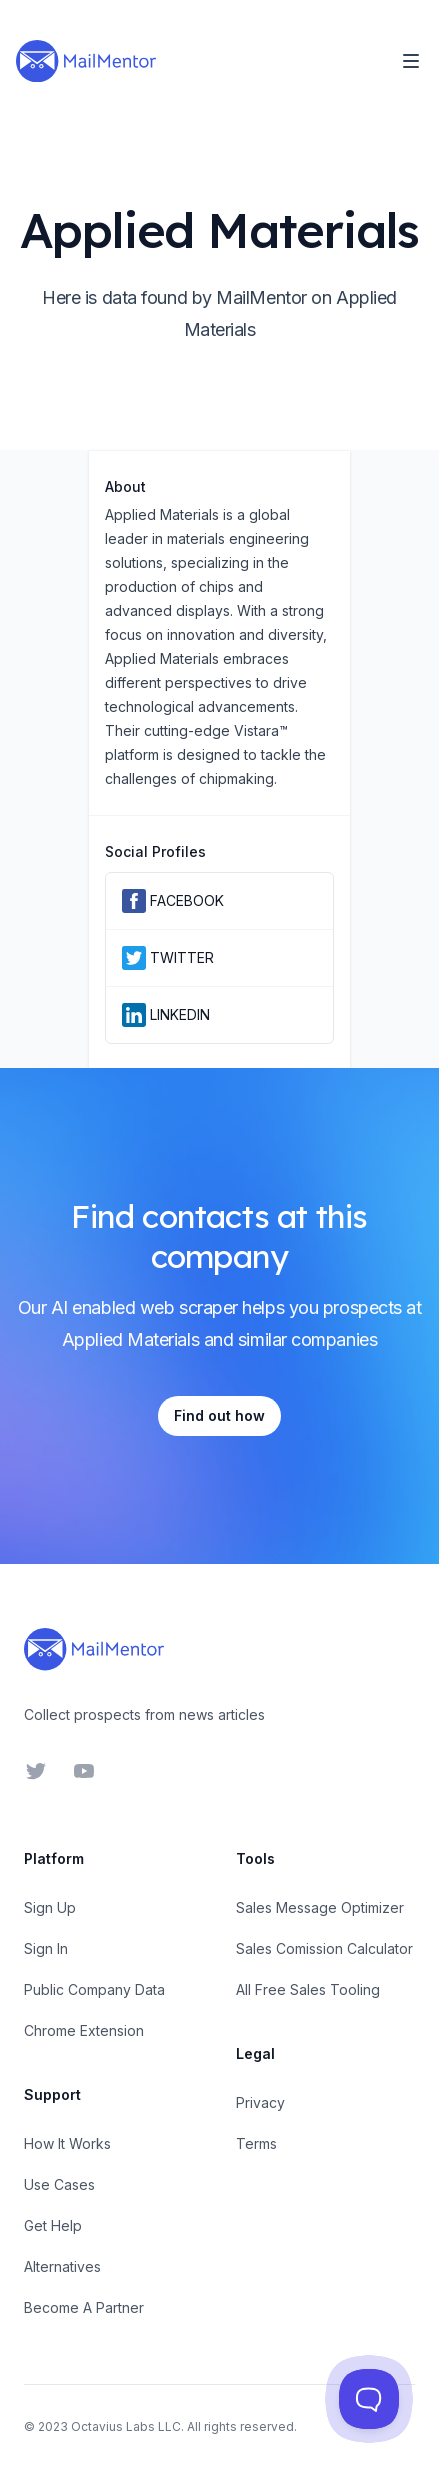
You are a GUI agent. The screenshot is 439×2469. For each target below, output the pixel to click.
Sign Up (50, 1907)
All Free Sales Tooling (308, 1989)
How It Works (67, 2143)
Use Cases (59, 2184)
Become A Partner (84, 2307)
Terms (256, 2143)
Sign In (46, 1948)
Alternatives (62, 2266)
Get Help (53, 2225)
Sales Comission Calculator (324, 1948)
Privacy (260, 2102)
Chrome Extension (84, 2030)
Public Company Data (94, 1989)
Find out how (219, 1415)
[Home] (86, 61)
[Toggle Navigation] (411, 61)
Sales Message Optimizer (320, 1907)
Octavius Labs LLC (126, 2426)
